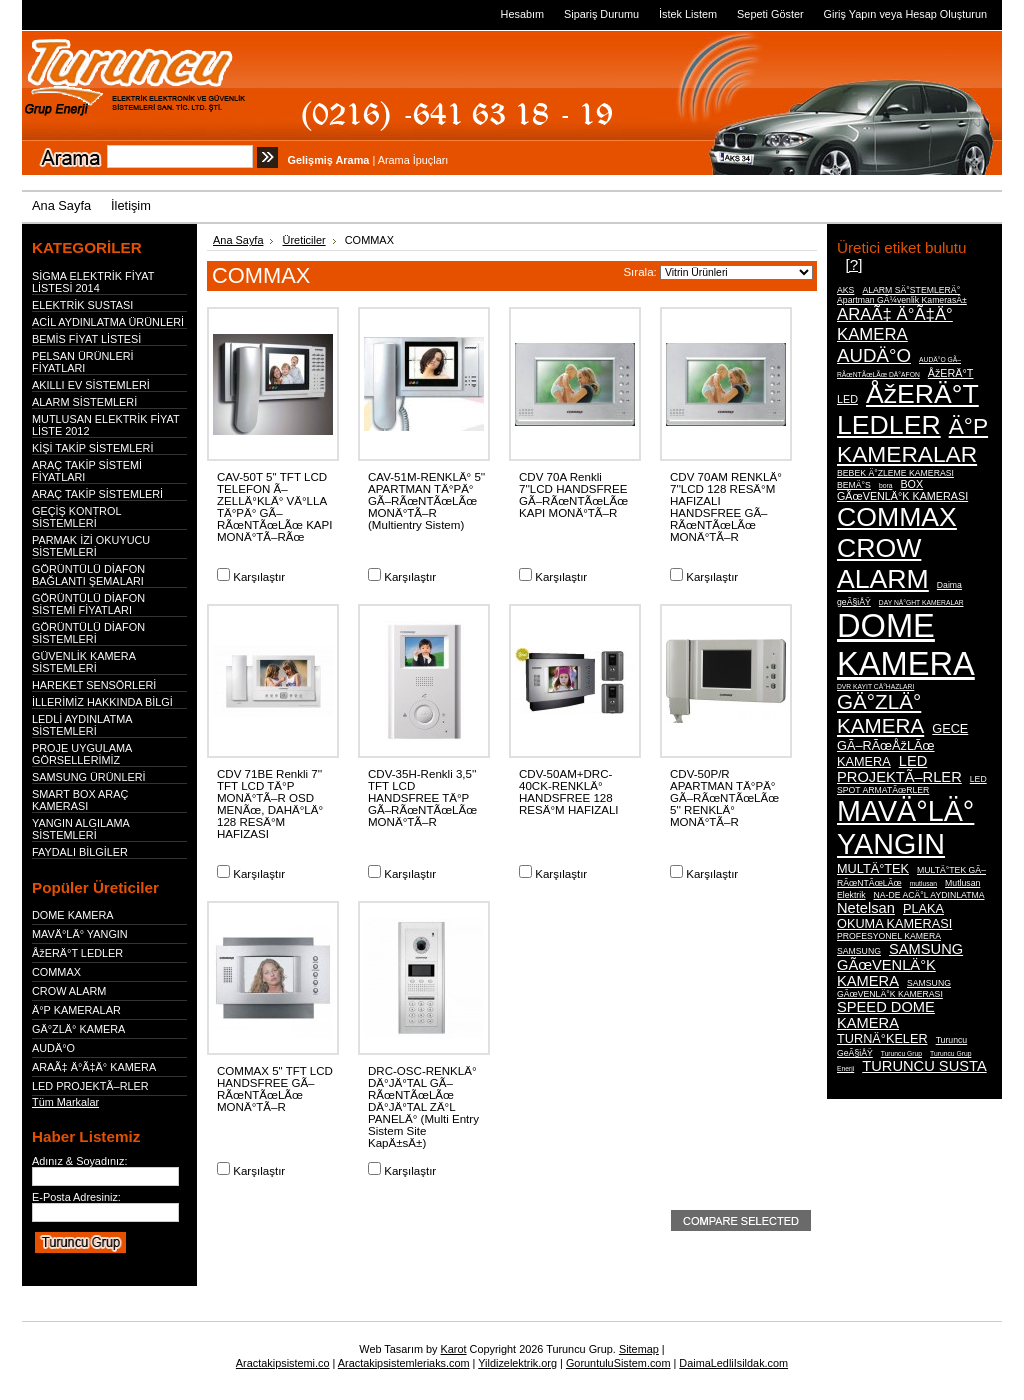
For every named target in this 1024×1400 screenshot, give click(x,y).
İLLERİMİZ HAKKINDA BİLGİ (102, 702)
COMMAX (56, 972)
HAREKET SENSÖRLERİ (94, 685)
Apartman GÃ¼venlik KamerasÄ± (902, 300)
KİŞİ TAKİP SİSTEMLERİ (92, 448)
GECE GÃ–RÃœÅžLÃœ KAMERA (902, 745)
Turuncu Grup (901, 1053)
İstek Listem (688, 14)
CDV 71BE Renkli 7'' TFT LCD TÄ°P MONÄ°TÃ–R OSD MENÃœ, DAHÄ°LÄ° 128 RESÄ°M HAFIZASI (270, 804)
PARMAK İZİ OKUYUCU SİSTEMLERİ (91, 546)
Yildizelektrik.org (517, 1363)
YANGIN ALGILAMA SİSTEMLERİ (80, 829)
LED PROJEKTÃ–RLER (90, 1086)
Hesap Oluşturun (946, 14)
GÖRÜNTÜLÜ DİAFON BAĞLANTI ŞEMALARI (88, 575)
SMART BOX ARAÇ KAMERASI (80, 800)
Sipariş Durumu (601, 14)
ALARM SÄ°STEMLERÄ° (911, 290)
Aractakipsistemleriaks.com (404, 1363)
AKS (845, 290)
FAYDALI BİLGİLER (80, 852)
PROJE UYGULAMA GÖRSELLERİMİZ (82, 754)
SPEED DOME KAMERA (886, 1015)
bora (885, 485)
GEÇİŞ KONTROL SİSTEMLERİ (76, 517)
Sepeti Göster (770, 14)
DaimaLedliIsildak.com (733, 1363)
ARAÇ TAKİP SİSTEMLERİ (97, 494)
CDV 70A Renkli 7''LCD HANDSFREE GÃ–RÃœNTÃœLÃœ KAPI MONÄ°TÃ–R (573, 495)
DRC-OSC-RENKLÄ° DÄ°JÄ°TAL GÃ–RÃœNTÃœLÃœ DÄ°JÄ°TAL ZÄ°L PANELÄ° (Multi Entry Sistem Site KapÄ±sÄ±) (423, 1107)
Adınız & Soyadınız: (80, 1161)
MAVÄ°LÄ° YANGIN (80, 934)
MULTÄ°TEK (873, 868)
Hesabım (523, 14)
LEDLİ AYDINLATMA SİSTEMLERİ (82, 725)
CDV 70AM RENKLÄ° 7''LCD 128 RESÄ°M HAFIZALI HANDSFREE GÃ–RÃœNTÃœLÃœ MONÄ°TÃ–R (726, 507)
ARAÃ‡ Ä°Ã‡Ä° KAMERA (94, 1067)
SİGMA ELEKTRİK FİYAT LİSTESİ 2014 (93, 282)
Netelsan (866, 908)
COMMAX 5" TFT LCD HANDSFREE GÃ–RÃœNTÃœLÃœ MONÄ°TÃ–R (275, 1089)
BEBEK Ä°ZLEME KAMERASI (895, 473)
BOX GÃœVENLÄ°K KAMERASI (902, 490)
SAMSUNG (859, 951)
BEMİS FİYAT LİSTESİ (86, 339)
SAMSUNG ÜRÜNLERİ (89, 777)
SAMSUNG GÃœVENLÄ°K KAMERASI (894, 988)
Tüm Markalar (65, 1102)
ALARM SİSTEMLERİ (84, 402)
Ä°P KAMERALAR (76, 1010)
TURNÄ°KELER (882, 1038)
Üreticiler (304, 240)
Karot (454, 1349)
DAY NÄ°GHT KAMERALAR (921, 602)
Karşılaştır (259, 577)
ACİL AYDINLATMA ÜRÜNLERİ (108, 322)
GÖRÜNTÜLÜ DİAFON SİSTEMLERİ (88, 633)
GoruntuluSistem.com (618, 1363)
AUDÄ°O (53, 1048)
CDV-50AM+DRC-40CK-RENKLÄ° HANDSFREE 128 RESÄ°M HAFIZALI (569, 792)
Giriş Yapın (850, 14)
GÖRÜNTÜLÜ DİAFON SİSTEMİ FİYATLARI (88, 604)
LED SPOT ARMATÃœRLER (912, 784)
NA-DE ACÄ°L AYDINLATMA (929, 895)
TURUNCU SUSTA (924, 1066)
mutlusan (923, 883)
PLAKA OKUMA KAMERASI (894, 916)
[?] (853, 264)
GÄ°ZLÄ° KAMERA (78, 1029)
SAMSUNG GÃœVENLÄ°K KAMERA (900, 965)
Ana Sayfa (238, 240)
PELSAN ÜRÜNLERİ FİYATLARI (83, 362)
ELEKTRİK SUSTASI (82, 305)
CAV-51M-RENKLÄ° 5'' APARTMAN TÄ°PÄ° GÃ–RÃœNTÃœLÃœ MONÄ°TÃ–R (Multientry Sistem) (426, 501)
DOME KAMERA (73, 915)
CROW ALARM (69, 991)
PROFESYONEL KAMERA (889, 936)
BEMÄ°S (854, 485)
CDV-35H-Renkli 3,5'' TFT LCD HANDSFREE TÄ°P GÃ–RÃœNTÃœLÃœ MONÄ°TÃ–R (422, 798)
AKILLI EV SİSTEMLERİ (91, 385)
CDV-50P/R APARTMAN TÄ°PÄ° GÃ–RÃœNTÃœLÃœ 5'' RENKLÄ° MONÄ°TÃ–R (724, 798)
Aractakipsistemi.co (283, 1363)
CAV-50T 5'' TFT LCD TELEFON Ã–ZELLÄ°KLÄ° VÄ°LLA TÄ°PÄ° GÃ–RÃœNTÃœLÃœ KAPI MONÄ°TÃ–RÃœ (274, 507)
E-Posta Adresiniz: (76, 1197)
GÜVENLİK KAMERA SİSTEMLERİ (83, 662)
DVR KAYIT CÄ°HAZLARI (875, 686)
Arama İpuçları (413, 160)
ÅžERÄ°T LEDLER (77, 953)
